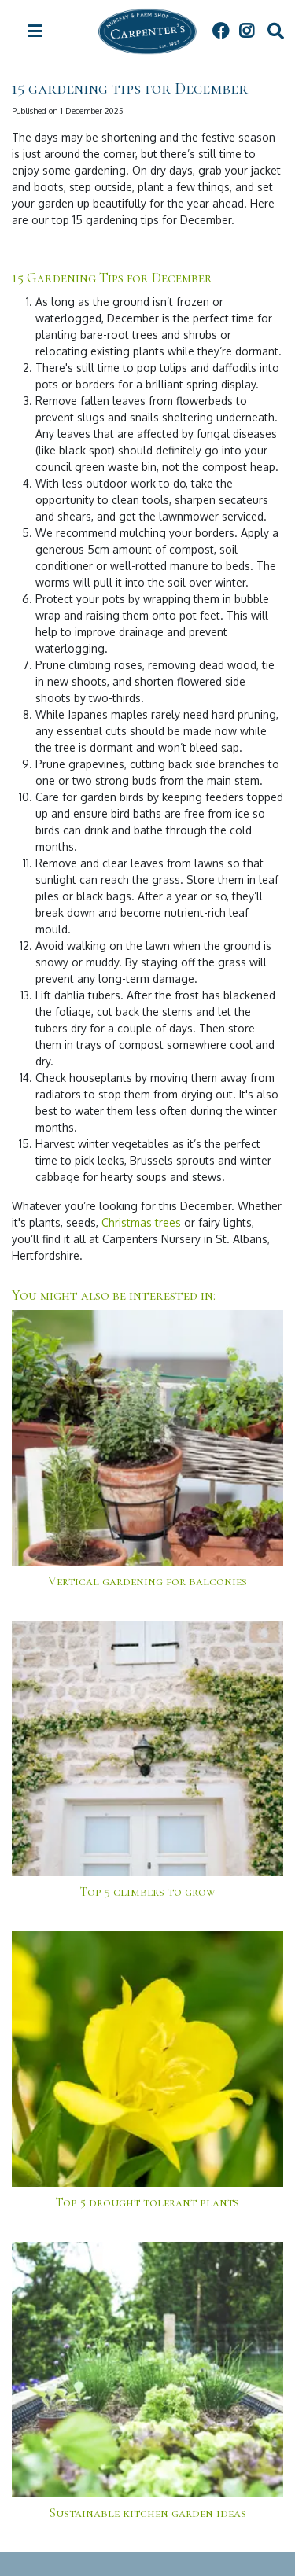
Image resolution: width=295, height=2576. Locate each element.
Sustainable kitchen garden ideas (147, 2513)
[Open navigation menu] (34, 31)
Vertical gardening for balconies (147, 1581)
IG (246, 31)
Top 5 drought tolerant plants (147, 2202)
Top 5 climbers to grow (148, 1892)
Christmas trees (141, 1222)
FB (220, 31)
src (275, 31)
